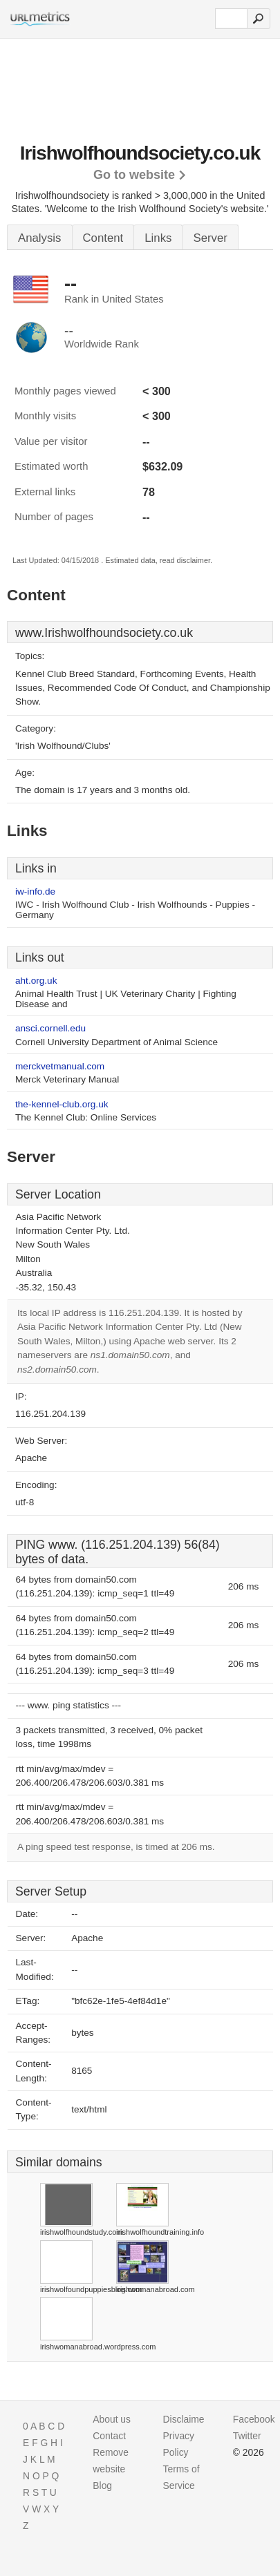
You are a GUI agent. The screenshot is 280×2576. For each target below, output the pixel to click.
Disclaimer (185, 2419)
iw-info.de (35, 891)
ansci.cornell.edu (50, 1028)
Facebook (254, 2419)
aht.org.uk (36, 980)
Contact (109, 2435)
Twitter (247, 2435)
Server (210, 238)
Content (103, 238)
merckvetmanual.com (59, 1066)
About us (112, 2419)
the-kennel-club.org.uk (62, 1104)
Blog (102, 2485)
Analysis (40, 238)
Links (157, 238)
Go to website (134, 175)
